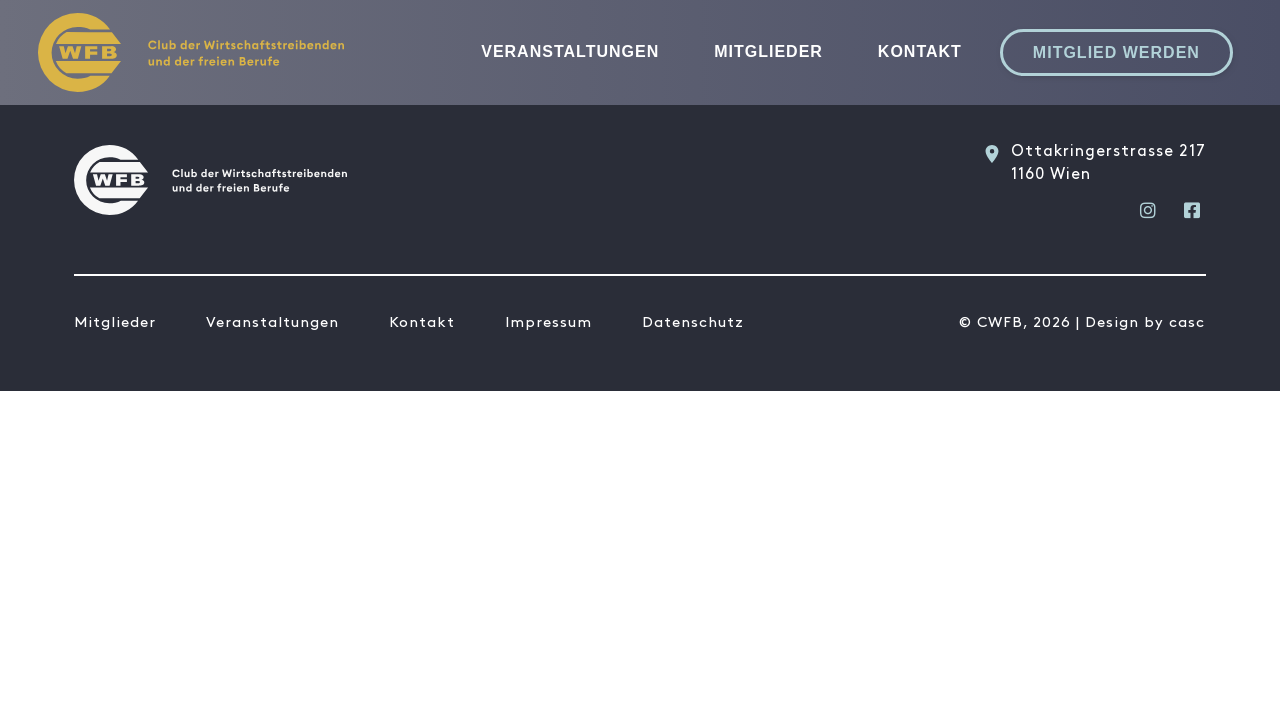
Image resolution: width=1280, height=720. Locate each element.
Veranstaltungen (570, 51)
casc (1187, 323)
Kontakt (920, 51)
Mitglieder (768, 51)
